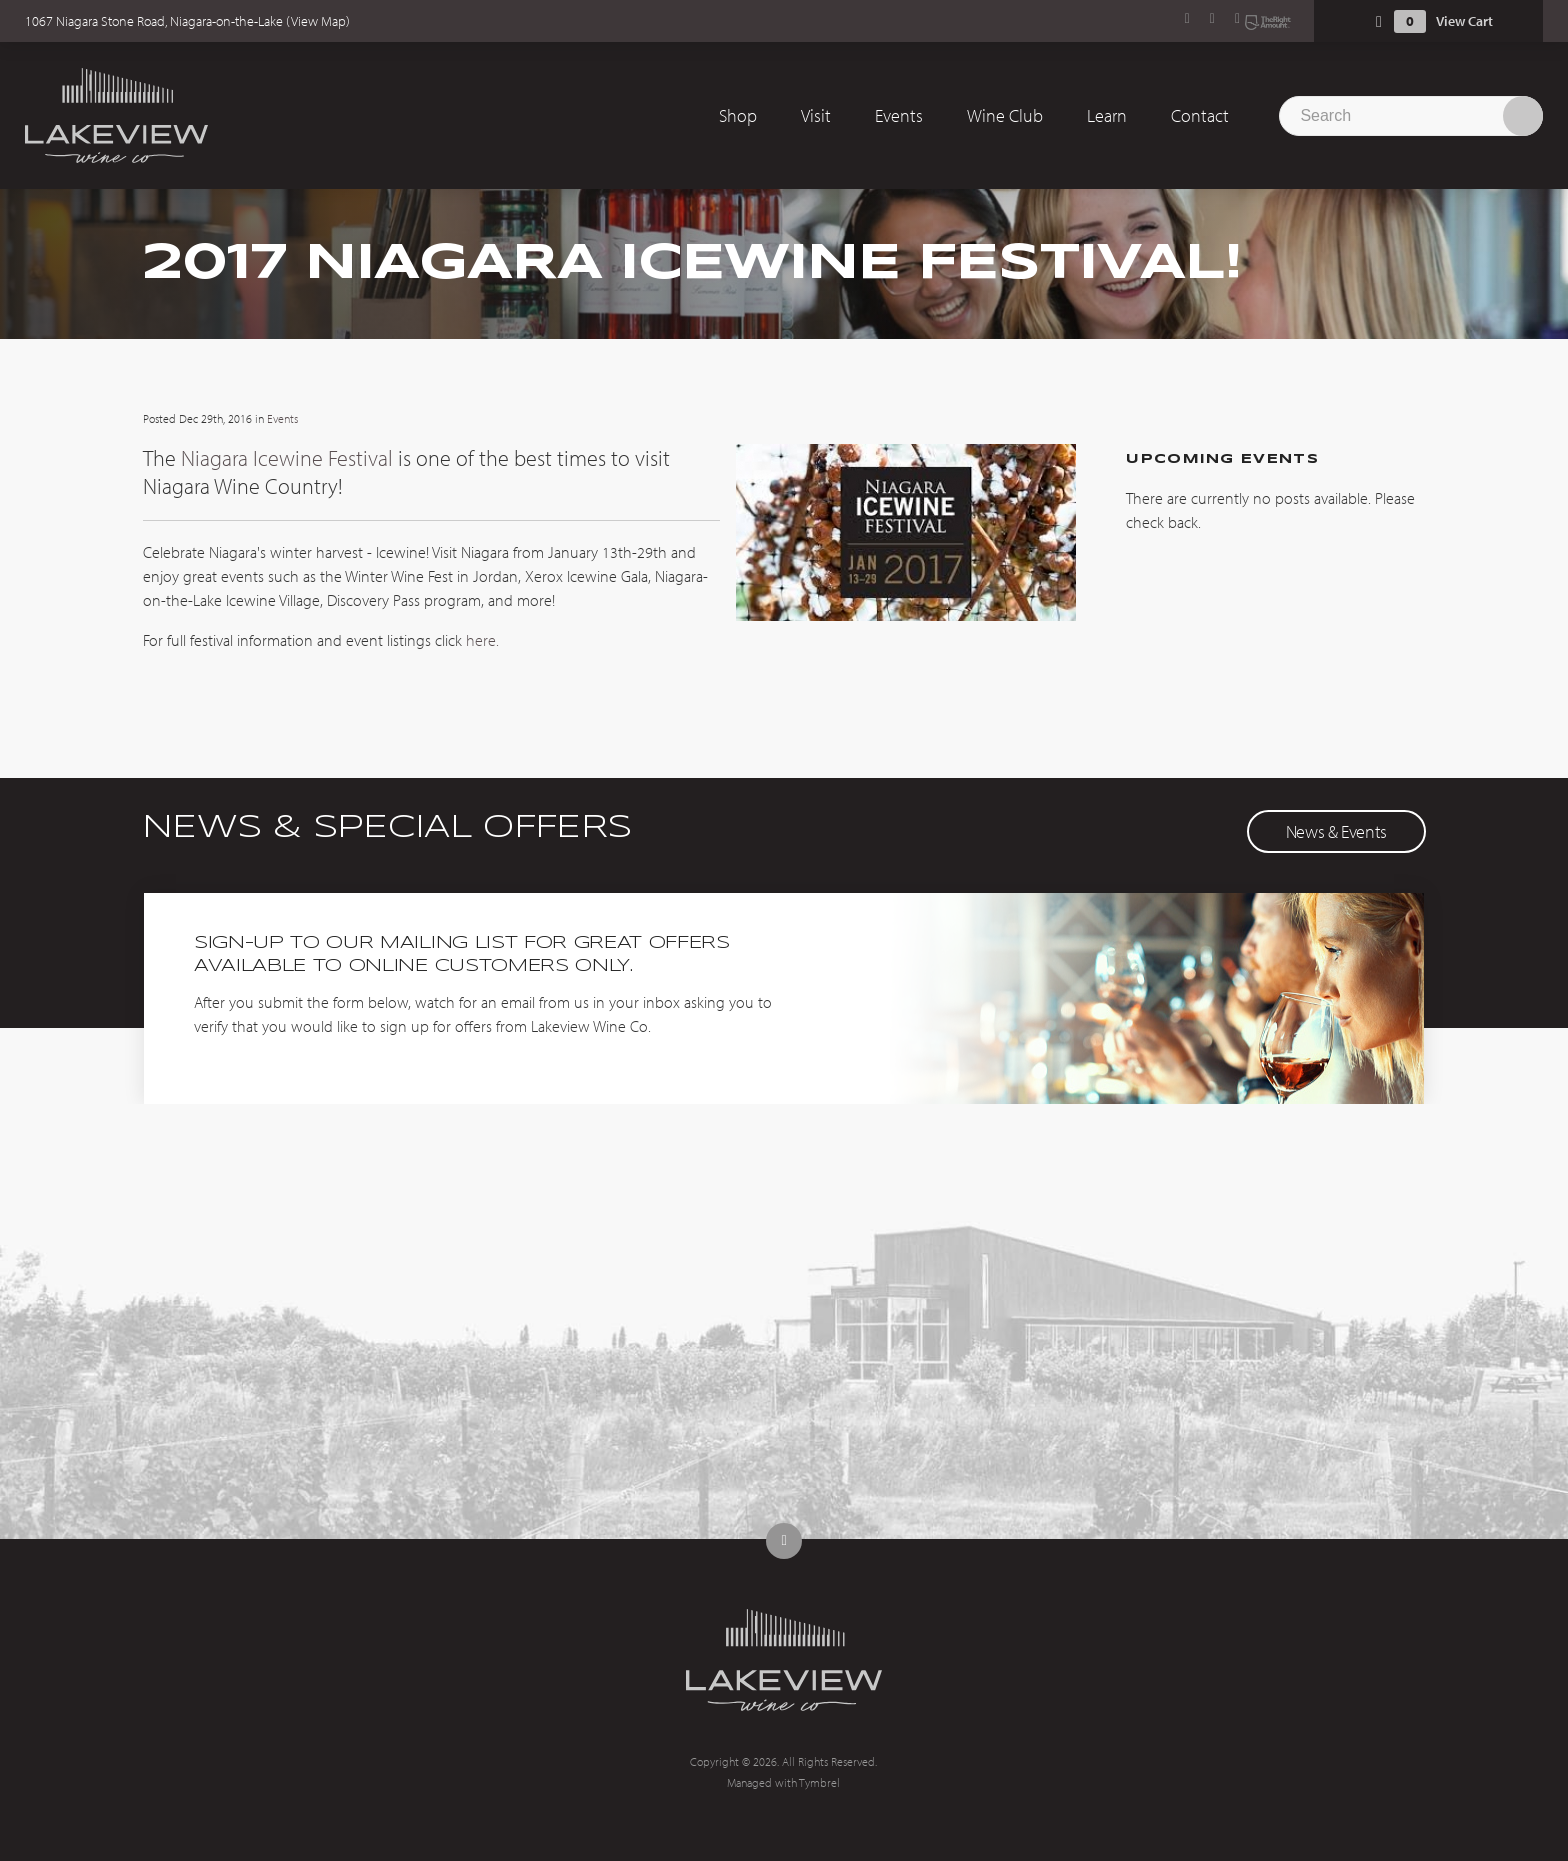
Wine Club (1005, 115)
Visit (816, 115)
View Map (318, 21)
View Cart (1464, 21)
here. (482, 640)
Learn (1107, 115)
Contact (1200, 115)
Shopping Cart (1379, 21)
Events (899, 115)
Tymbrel (819, 1782)
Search (1523, 116)
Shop (738, 115)
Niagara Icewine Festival (287, 458)
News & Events (1336, 831)
